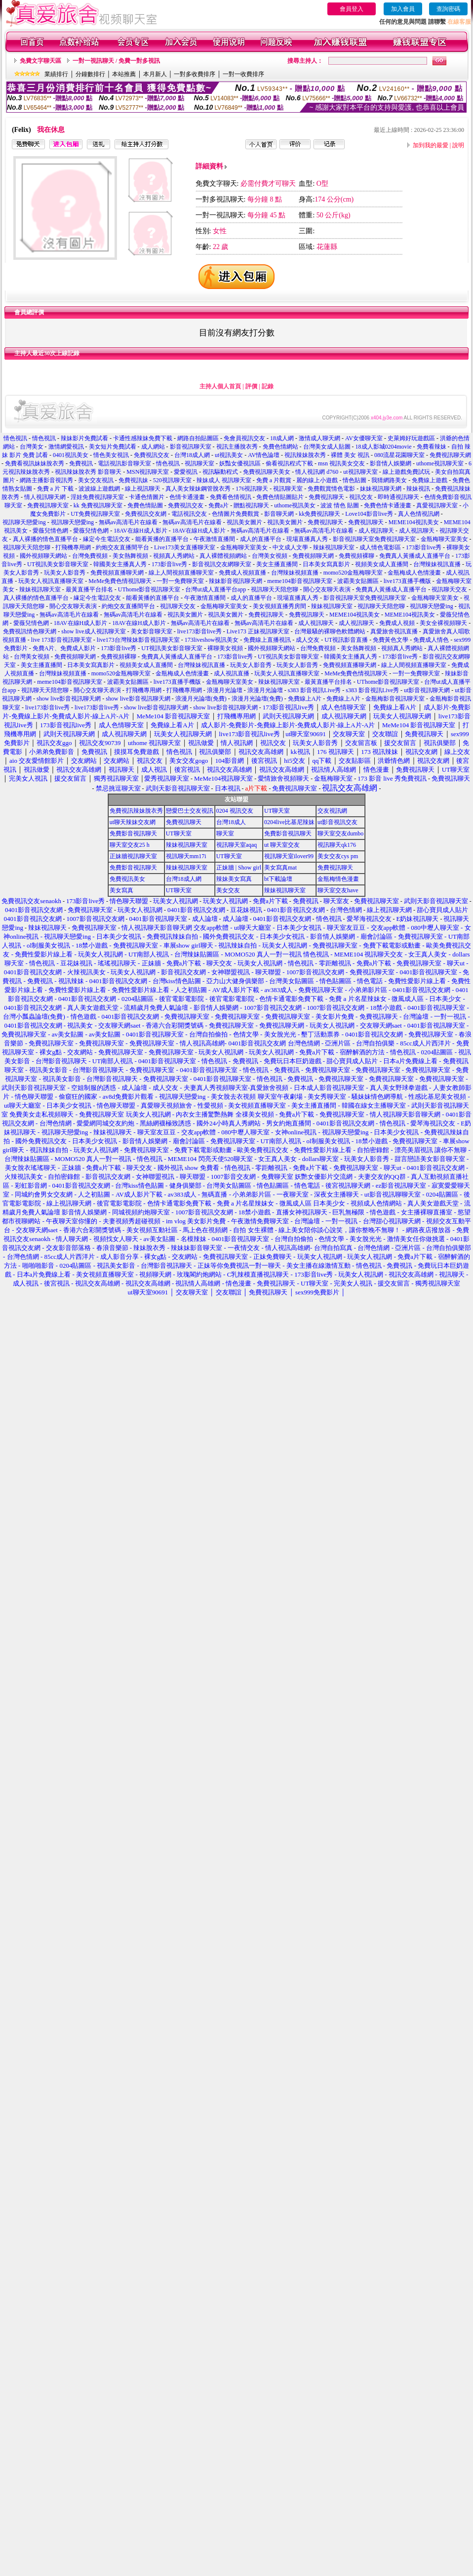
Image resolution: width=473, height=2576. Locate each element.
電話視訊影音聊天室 (124, 463)
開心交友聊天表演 (327, 589)
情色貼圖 (354, 480)
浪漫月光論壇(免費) (201, 698)
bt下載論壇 (278, 878)
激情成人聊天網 (319, 438)
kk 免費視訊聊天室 (98, 505)
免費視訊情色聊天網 (29, 631)
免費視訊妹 (133, 480)
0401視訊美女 (70, 455)
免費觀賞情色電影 (331, 488)
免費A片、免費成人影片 (64, 648)
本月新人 (155, 74)
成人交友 (307, 639)
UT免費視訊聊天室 (95, 513)
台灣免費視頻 (90, 555)
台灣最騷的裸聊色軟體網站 (329, 631)
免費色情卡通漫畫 (387, 505)
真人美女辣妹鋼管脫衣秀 (198, 488)
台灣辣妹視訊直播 (437, 564)
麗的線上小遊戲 (317, 480)
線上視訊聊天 (142, 488)
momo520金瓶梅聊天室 (353, 572)
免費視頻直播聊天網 (117, 572)
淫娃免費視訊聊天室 (97, 497)
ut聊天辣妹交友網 (133, 822)
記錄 (268, 386)
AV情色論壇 (263, 455)
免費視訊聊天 (326, 497)
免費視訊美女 (127, 878)
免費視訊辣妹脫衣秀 (136, 810)
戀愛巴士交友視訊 (189, 810)
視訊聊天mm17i (186, 856)
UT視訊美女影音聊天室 (57, 564)
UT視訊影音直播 (346, 639)
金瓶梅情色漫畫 (338, 878)
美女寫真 (121, 890)
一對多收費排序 (194, 74)
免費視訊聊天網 (450, 455)
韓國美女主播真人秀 (120, 564)
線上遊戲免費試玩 (406, 471)
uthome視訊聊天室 (440, 463)
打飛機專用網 (73, 547)
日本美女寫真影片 (326, 564)
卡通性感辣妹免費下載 (142, 438)
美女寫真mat (280, 867)
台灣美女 (31, 446)
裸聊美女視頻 (225, 648)
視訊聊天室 (199, 463)
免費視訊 (81, 463)
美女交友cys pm (337, 856)
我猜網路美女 (389, 480)
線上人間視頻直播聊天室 (181, 572)
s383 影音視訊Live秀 (314, 690)
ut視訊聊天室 (360, 471)
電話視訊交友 (189, 513)
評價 (251, 386)
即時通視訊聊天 (398, 497)
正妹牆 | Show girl (238, 867)
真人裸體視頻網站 (223, 555)
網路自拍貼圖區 (198, 438)
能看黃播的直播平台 (162, 539)
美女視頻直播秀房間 (279, 606)
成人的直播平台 (260, 539)
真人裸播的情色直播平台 (45, 539)
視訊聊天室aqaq (236, 844)
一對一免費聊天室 (180, 581)
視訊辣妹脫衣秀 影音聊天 (88, 471)
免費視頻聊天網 (313, 555)
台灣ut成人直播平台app (215, 589)
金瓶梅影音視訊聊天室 (395, 698)
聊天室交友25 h (130, 844)
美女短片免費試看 (112, 446)
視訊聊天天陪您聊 (26, 547)
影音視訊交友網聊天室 (221, 564)
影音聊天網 (279, 513)
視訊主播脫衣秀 (237, 446)
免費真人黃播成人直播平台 (414, 555)
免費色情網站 (280, 446)
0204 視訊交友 (234, 810)
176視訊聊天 (252, 488)
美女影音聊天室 (151, 631)
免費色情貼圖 (145, 505)
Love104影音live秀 (369, 513)
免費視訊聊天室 (48, 505)
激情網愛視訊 (66, 446)
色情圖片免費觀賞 (235, 513)
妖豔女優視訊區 (240, 463)
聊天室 (225, 833)
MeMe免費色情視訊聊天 (120, 581)
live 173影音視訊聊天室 (61, 639)
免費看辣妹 (431, 446)
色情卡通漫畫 (187, 497)
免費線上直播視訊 (267, 639)
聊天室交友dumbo (340, 833)
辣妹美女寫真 (234, 878)
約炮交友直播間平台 (122, 547)
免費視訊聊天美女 (266, 471)
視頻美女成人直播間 (381, 564)
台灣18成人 (231, 822)
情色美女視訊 (111, 455)
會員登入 (351, 8)
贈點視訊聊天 (251, 505)
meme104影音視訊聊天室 (299, 581)
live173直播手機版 (407, 581)
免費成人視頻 (397, 623)
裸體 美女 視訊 (350, 455)
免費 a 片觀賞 (273, 480)
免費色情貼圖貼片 (280, 497)
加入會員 (403, 8)
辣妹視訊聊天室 (334, 547)
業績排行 (56, 74)
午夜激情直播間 (214, 539)
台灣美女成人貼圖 (327, 446)
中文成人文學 (290, 547)
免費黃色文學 (390, 639)
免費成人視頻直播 (242, 572)
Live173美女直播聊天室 (184, 547)
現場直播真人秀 (307, 539)
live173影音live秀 (199, 631)
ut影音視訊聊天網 (427, 690)
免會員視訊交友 (244, 438)
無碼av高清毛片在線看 (128, 522)
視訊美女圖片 (244, 522)
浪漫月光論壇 (224, 690)
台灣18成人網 (192, 455)
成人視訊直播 (231, 673)
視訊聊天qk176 (336, 844)
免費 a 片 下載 (55, 488)
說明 (458, 145)
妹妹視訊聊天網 (380, 488)
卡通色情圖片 (146, 497)
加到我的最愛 (430, 145)
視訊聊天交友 (449, 589)
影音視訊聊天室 (190, 446)
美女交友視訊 (96, 480)
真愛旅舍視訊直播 (394, 631)
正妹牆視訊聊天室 (133, 856)
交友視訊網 (332, 810)
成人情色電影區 (380, 547)
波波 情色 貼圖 (339, 505)
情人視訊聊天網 (45, 497)
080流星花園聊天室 (399, 455)
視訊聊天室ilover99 (289, 856)
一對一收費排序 (243, 74)
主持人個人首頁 (220, 386)
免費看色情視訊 (230, 497)
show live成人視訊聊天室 (93, 631)
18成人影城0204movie (383, 446)
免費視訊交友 (151, 455)
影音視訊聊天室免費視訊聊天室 (374, 539)
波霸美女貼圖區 (358, 581)
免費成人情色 (431, 639)
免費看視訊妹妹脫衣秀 (34, 463)
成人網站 (153, 446)
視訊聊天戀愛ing (24, 522)
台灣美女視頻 (269, 555)
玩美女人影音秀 (64, 572)
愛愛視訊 (185, 471)
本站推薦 (124, 74)
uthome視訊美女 (294, 505)
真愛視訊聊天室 (437, 505)
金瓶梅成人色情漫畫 (414, 572)
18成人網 (282, 438)
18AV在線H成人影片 (140, 530)
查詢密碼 (448, 8)
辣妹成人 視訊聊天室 (224, 480)
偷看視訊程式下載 (289, 463)
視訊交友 (361, 497)
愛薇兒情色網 (50, 530)
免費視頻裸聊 (356, 555)
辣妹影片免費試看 (84, 438)
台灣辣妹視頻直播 (294, 572)
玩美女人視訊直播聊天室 (50, 581)
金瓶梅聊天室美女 (444, 539)
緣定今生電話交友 (106, 539)
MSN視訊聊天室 (147, 471)
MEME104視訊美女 (414, 522)
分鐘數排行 (90, 74)
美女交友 (228, 890)
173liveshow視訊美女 (211, 639)
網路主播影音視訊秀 (46, 480)
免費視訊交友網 (145, 513)
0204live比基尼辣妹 (289, 822)
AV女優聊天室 (364, 438)
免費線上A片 (305, 698)
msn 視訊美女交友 (341, 463)
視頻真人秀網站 (174, 555)
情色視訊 (15, 438)
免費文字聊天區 (40, 60)
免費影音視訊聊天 (133, 833)
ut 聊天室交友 (282, 844)
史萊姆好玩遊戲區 (411, 438)
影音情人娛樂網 (390, 463)
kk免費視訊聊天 (319, 513)
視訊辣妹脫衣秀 (305, 455)
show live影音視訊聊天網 (69, 698)
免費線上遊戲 (429, 480)
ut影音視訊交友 (337, 822)
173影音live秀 (423, 547)
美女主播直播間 (277, 564)
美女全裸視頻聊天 (443, 623)
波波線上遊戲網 (99, 488)
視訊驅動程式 (220, 471)
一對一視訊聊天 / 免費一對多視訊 (116, 60)
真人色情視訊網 (418, 513)
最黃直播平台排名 (89, 589)
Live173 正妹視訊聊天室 (258, 631)
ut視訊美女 (229, 455)
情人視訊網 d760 (316, 471)
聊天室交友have (337, 890)
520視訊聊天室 (172, 480)
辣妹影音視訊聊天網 (235, 581)
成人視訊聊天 (376, 530)
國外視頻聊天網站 (43, 555)
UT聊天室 (277, 810)
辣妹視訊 (418, 488)
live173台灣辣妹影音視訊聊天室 (138, 639)
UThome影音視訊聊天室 (149, 589)
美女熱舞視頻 (130, 555)
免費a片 (218, 505)
